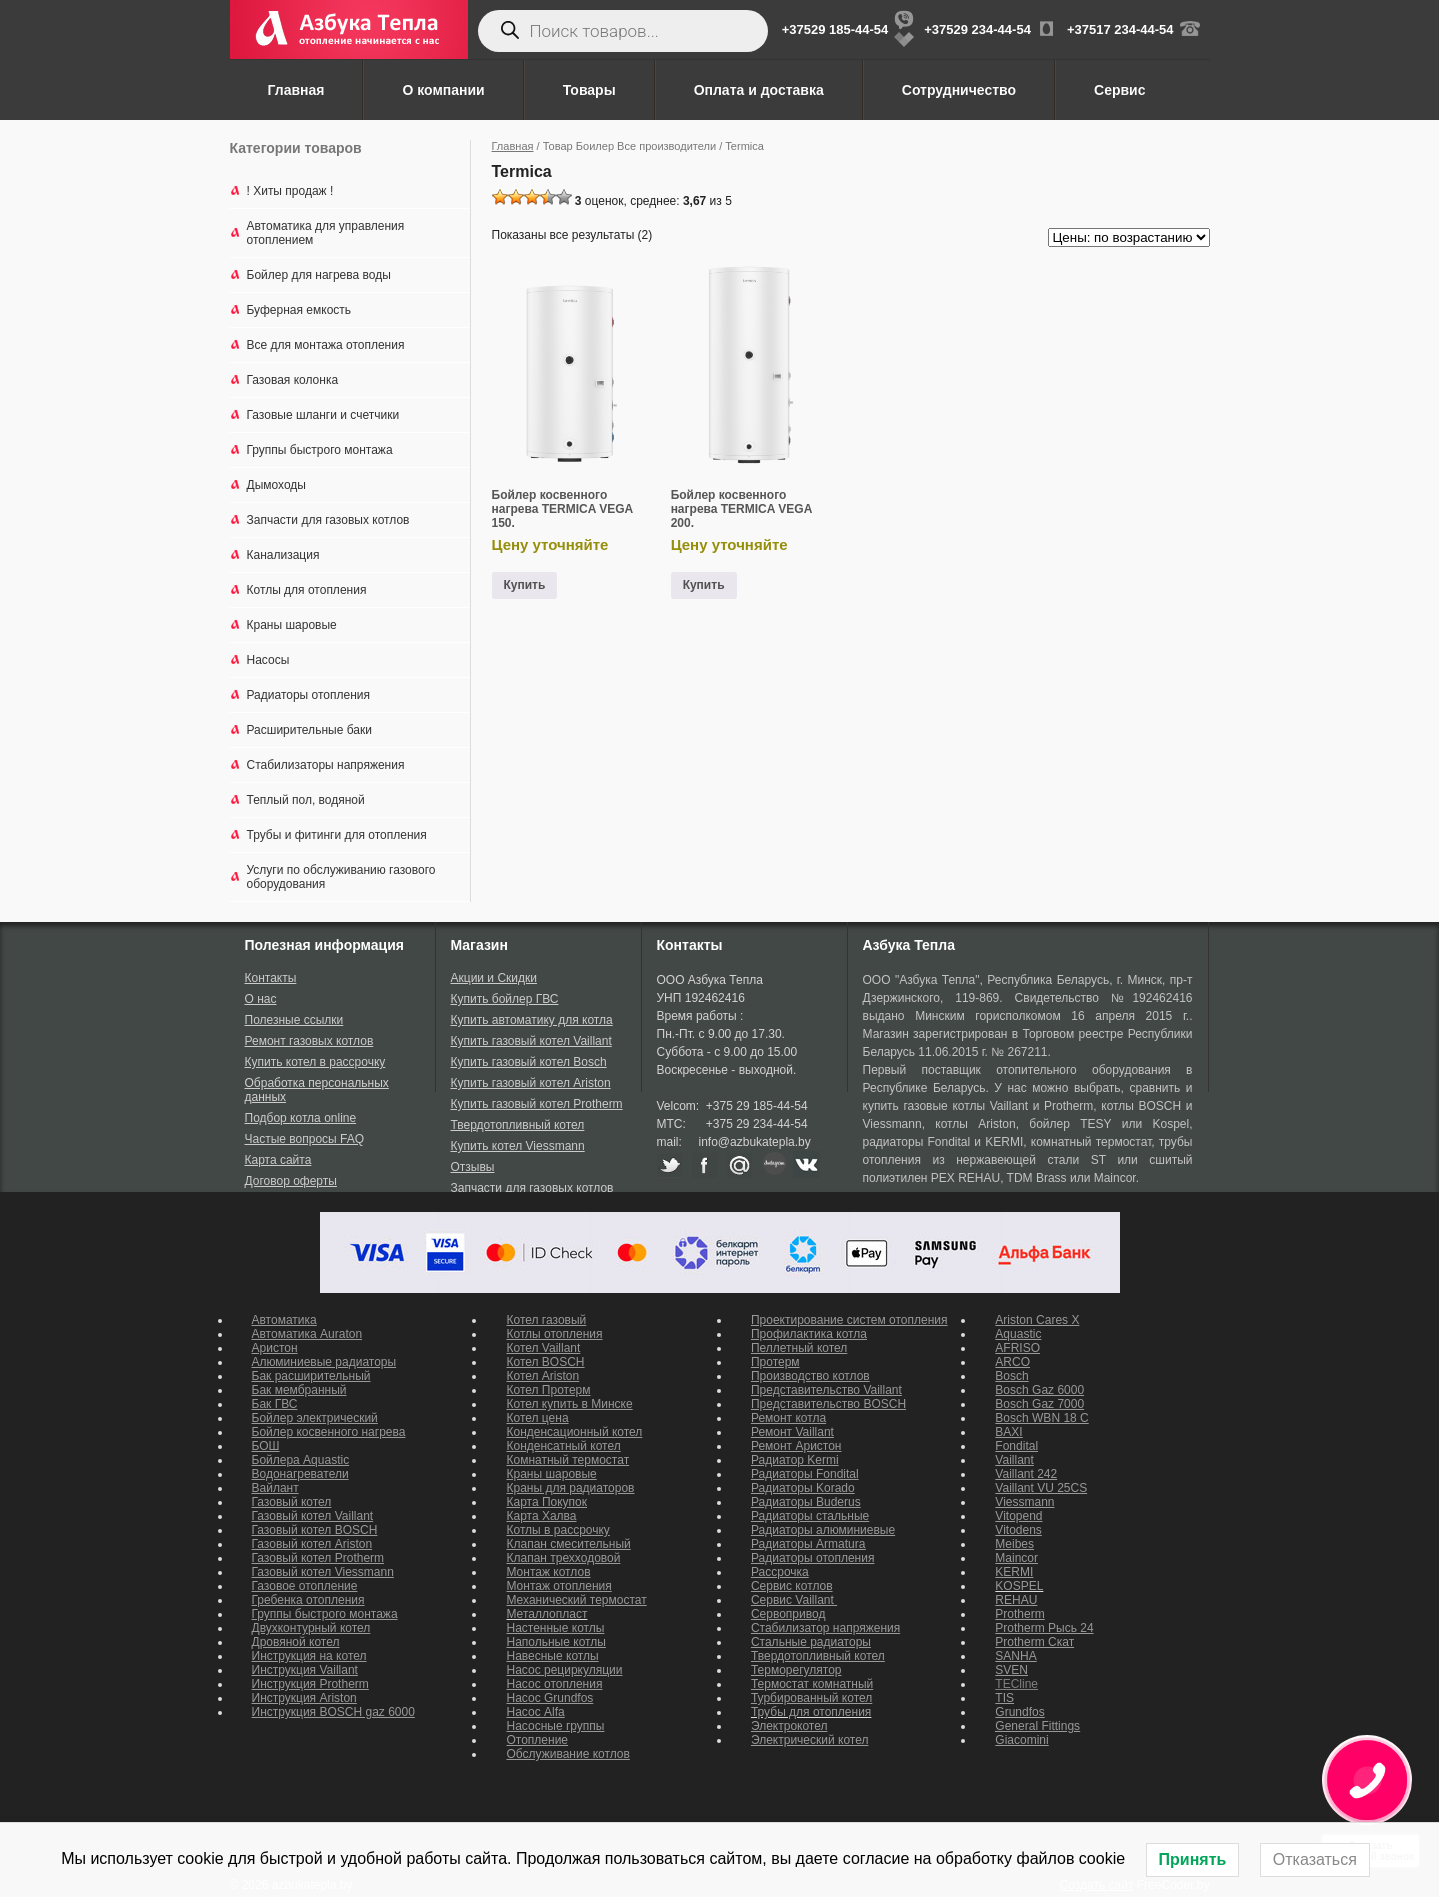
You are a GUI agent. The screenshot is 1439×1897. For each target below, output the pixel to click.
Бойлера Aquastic (301, 1460)
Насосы (268, 660)
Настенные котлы (555, 1628)
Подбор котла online (301, 1118)
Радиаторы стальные (810, 1516)
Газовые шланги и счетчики (323, 415)
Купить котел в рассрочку (315, 1062)
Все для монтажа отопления (326, 345)
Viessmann (1024, 1502)
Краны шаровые (292, 625)
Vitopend (1018, 1516)
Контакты (271, 978)
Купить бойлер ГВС (505, 999)
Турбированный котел (811, 1698)
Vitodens (1018, 1530)
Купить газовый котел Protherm (537, 1104)
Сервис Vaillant (794, 1600)
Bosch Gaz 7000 (1039, 1404)
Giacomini (1021, 1740)
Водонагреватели (300, 1474)
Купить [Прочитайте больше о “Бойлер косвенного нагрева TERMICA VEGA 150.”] (525, 585)
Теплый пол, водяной (306, 800)
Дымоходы (276, 485)
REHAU (1016, 1600)
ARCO (1012, 1362)
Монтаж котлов (548, 1572)
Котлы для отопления (307, 590)
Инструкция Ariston (304, 1698)
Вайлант (275, 1488)
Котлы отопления (554, 1334)
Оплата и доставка (759, 90)
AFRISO (1017, 1348)
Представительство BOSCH (828, 1404)
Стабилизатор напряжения (825, 1628)
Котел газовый (546, 1320)
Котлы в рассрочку (557, 1530)
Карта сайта (278, 1160)
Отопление (537, 1740)
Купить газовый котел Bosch (529, 1062)
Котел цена (537, 1418)
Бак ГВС (275, 1404)
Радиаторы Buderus (806, 1502)
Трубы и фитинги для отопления (337, 835)
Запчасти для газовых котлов (328, 520)
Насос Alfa (535, 1712)
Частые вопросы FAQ (305, 1139)
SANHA (1015, 1656)
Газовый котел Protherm (318, 1558)
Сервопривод (788, 1614)
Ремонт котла (788, 1418)
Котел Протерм (548, 1390)
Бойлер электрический (315, 1418)
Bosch (1011, 1376)
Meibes (1014, 1544)
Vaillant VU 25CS (1041, 1488)
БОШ (266, 1446)
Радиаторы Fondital (805, 1474)
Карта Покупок (546, 1502)
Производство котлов (810, 1376)
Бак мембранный (299, 1390)
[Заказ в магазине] (1129, 237)
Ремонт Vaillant (792, 1432)
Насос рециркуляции (564, 1670)
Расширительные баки (309, 730)
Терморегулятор (796, 1670)
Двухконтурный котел (311, 1628)
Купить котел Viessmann (518, 1146)
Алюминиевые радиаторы (324, 1362)
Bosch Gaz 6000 (1039, 1390)
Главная (296, 90)
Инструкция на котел (309, 1656)
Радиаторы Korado (803, 1488)
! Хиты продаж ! (290, 191)
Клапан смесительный (568, 1544)
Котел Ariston (542, 1376)
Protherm (1019, 1614)
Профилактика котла (809, 1334)
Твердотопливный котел (518, 1125)
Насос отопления (554, 1684)
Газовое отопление (305, 1586)
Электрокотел (789, 1726)
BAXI (1008, 1432)
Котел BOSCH (545, 1362)
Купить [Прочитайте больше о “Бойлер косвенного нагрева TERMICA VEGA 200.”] (704, 585)
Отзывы (473, 1167)
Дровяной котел (296, 1642)
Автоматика (284, 1320)
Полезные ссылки (294, 1020)
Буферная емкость (299, 310)
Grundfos (1019, 1712)
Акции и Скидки (494, 978)
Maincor (1016, 1558)
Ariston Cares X (1037, 1320)
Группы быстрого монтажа (320, 450)
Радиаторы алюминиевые (823, 1530)
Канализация (283, 555)
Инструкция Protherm (310, 1684)
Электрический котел (810, 1740)
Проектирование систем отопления (849, 1320)
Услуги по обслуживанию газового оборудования (341, 877)
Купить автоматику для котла (532, 1020)
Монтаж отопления (558, 1586)
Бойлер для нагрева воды (319, 275)
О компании (443, 90)
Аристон (275, 1348)
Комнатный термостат (567, 1460)
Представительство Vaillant (826, 1390)
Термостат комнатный (812, 1684)
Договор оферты (291, 1181)
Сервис (1119, 90)
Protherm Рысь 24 (1044, 1628)
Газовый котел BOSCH (315, 1530)
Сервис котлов (792, 1586)
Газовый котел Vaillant (313, 1516)
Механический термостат (576, 1600)
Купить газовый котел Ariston (531, 1083)
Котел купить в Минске (569, 1404)
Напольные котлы (555, 1642)
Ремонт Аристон (796, 1446)
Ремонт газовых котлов (309, 1041)
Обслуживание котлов (567, 1754)
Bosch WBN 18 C (1041, 1418)
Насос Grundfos (549, 1698)
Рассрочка (780, 1572)
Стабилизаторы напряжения (326, 765)
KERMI (1014, 1572)
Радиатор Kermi (795, 1460)
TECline (1016, 1684)
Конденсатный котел (563, 1446)
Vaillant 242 (1026, 1474)
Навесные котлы (552, 1656)
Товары (589, 90)
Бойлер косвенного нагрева (329, 1432)
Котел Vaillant (543, 1348)
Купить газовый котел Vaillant (531, 1041)
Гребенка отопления (308, 1600)
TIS (1004, 1698)
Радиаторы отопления (309, 695)
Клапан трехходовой (563, 1558)
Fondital (1016, 1446)
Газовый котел (292, 1502)
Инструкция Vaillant (305, 1670)
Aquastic (1018, 1334)
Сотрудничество (959, 90)
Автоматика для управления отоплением (326, 233)
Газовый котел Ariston (312, 1544)
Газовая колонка (293, 380)
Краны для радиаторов (570, 1488)
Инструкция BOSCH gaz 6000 (333, 1712)
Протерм (775, 1362)
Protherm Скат (1034, 1642)
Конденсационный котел (574, 1432)
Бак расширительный (311, 1376)
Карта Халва (541, 1516)
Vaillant (1014, 1460)
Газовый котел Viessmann (323, 1572)
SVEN (1011, 1670)
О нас (261, 999)
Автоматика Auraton (307, 1334)
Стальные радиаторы (811, 1642)
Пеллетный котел (799, 1348)
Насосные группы (555, 1726)
